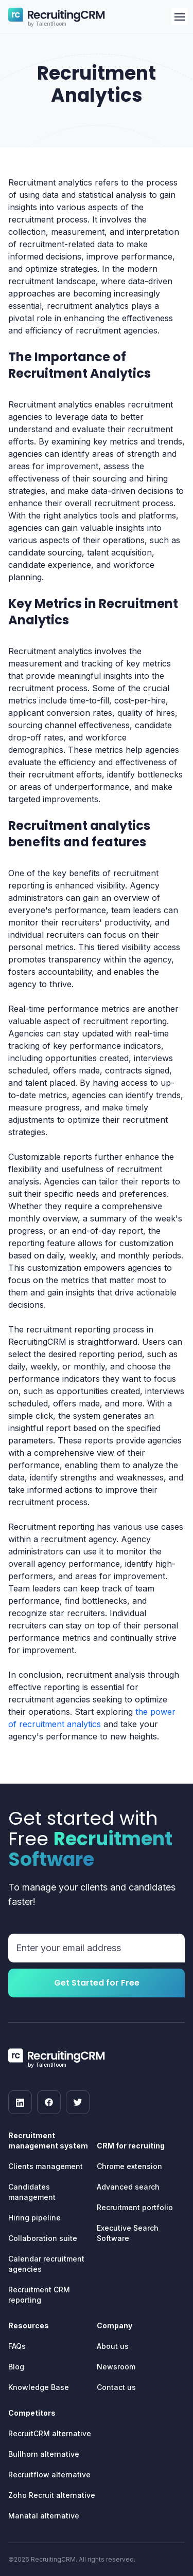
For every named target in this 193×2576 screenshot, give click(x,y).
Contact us (116, 2387)
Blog (16, 2366)
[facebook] (49, 2102)
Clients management (45, 2166)
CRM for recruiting (131, 2145)
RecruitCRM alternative (49, 2433)
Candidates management (32, 2191)
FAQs (17, 2346)
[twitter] (78, 2102)
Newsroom (116, 2366)
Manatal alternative (43, 2515)
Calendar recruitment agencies (46, 2263)
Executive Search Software (128, 2233)
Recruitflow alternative (49, 2474)
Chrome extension (129, 2166)
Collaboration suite (42, 2238)
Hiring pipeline (34, 2217)
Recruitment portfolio (135, 2207)
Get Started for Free (96, 1983)
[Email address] (96, 1948)
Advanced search (128, 2186)
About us (113, 2346)
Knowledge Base (38, 2387)
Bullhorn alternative (43, 2454)
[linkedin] (20, 2102)
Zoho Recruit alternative (51, 2495)
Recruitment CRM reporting (39, 2294)
